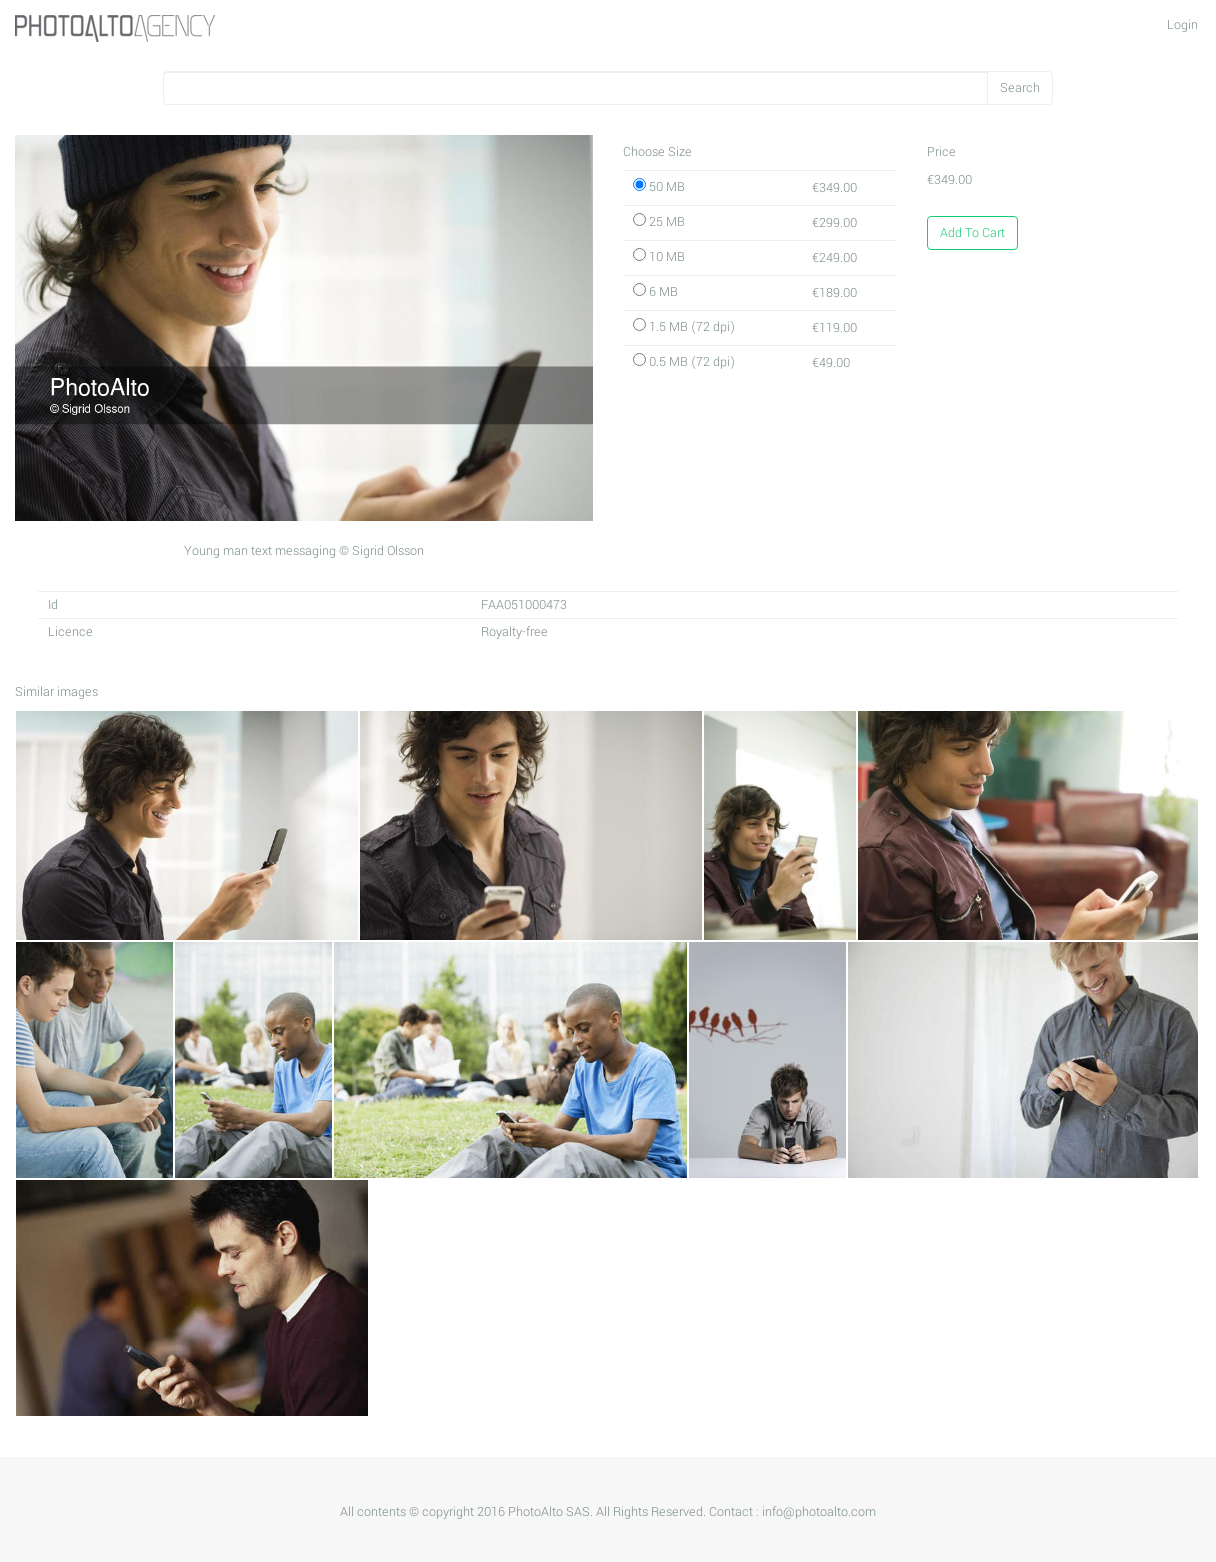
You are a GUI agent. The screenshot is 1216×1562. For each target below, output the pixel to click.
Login (1182, 25)
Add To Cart (972, 233)
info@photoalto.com (819, 1512)
